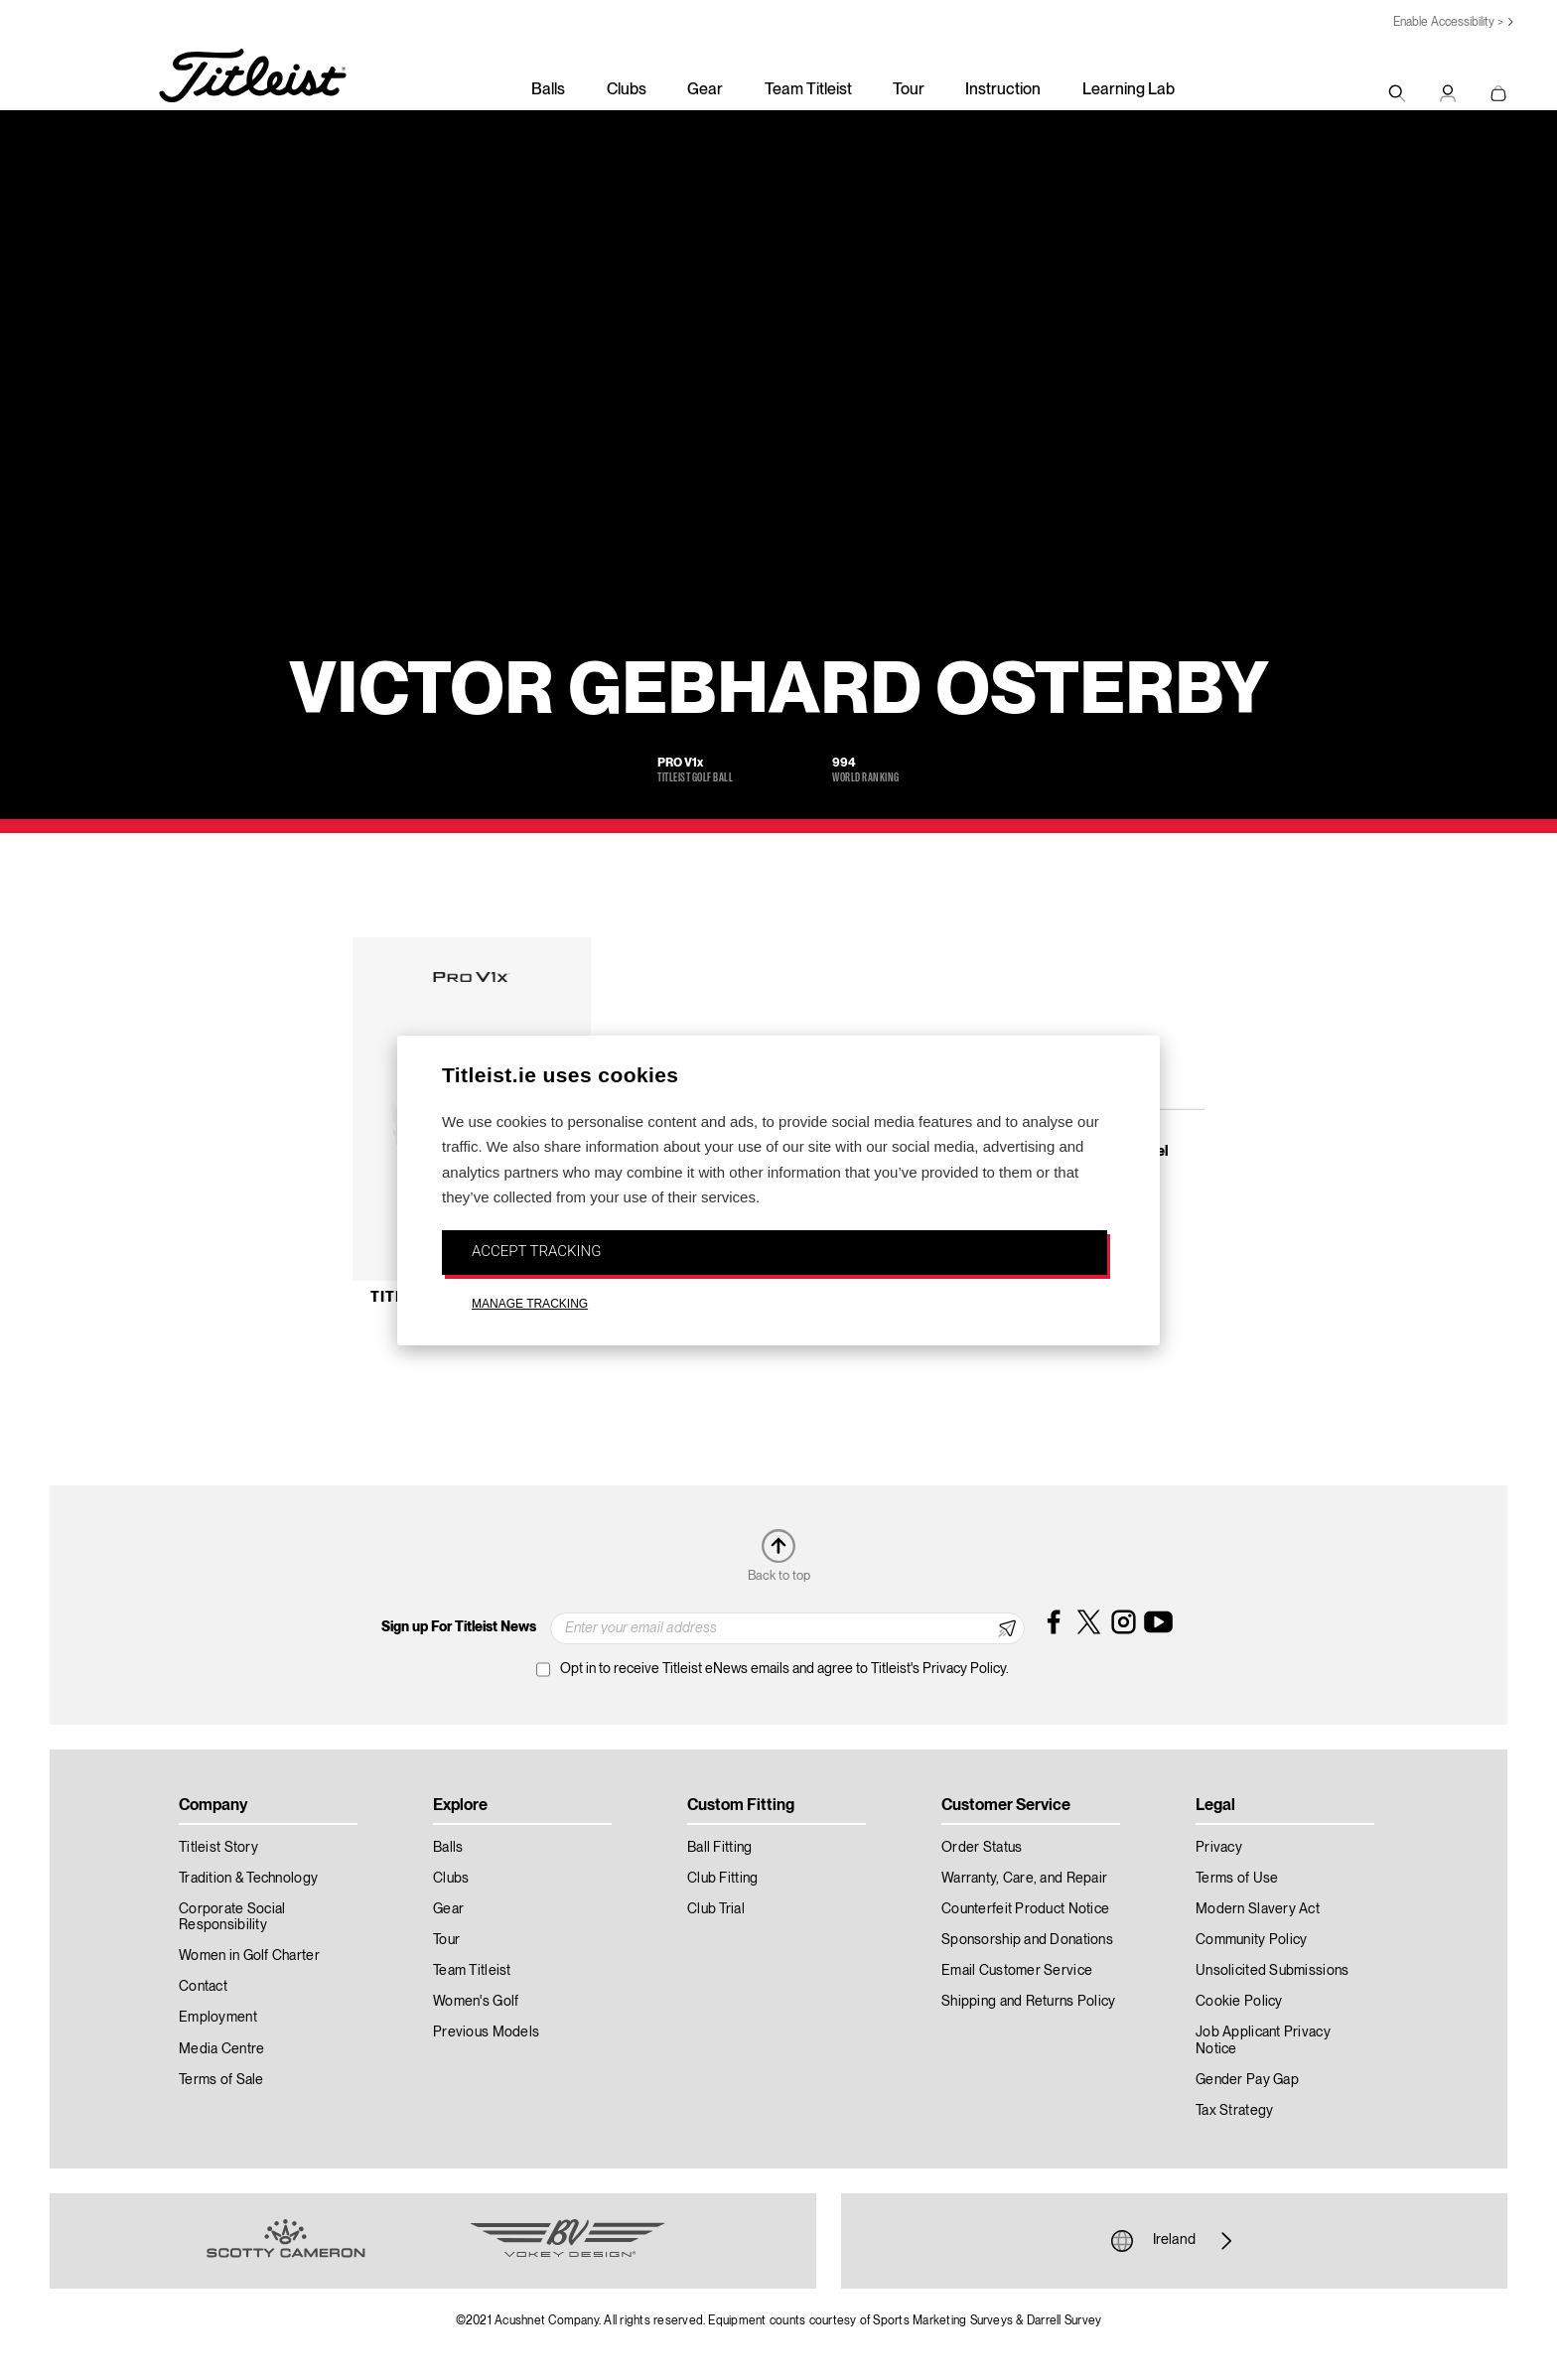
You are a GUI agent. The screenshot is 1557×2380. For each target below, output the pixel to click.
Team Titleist (808, 90)
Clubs (626, 90)
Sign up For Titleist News (458, 1627)
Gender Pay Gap (1247, 2080)
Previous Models (486, 2032)
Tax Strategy (1234, 2111)
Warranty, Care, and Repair (1024, 1879)
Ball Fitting (719, 1848)
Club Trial (716, 1909)
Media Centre (221, 2049)
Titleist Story (218, 1848)
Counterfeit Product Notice (1025, 1909)
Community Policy (1251, 1940)
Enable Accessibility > (1448, 22)
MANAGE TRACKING (530, 1304)
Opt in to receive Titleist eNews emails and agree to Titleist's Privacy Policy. (784, 1669)
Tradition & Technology (248, 1879)
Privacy (1219, 1848)
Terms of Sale (221, 2080)
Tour (908, 90)
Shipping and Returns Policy (1028, 2002)
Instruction (1003, 90)
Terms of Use (1237, 1879)
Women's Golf (475, 2002)
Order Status (981, 1848)
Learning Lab (1128, 90)
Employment (218, 2018)
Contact (203, 1987)
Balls (548, 90)
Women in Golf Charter (249, 1956)
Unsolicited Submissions (1272, 1971)
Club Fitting (722, 1879)
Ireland (1174, 2241)
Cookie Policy (1239, 2002)
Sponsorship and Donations (1027, 1940)
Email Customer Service (1016, 1971)
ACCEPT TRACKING (536, 1251)
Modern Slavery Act (1258, 1909)
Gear (705, 90)
